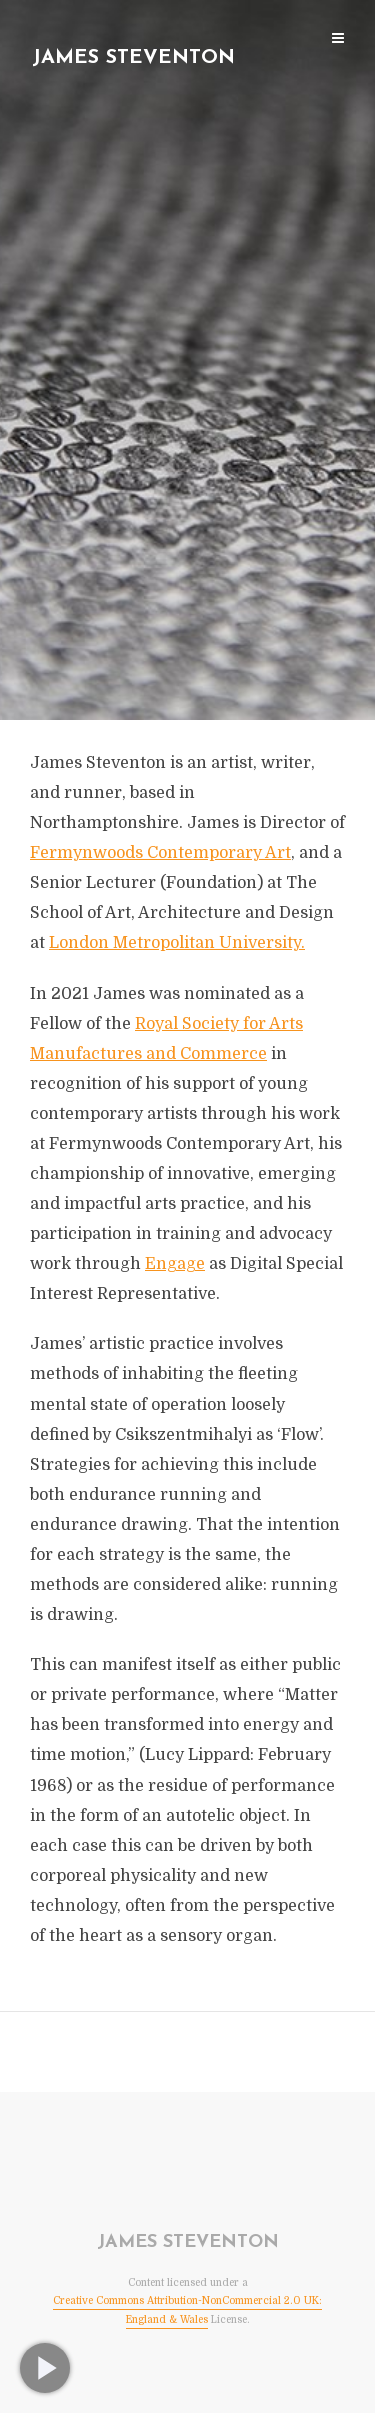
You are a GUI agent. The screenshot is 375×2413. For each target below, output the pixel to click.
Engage (175, 1264)
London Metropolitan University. (177, 943)
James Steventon (133, 58)
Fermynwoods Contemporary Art (160, 853)
